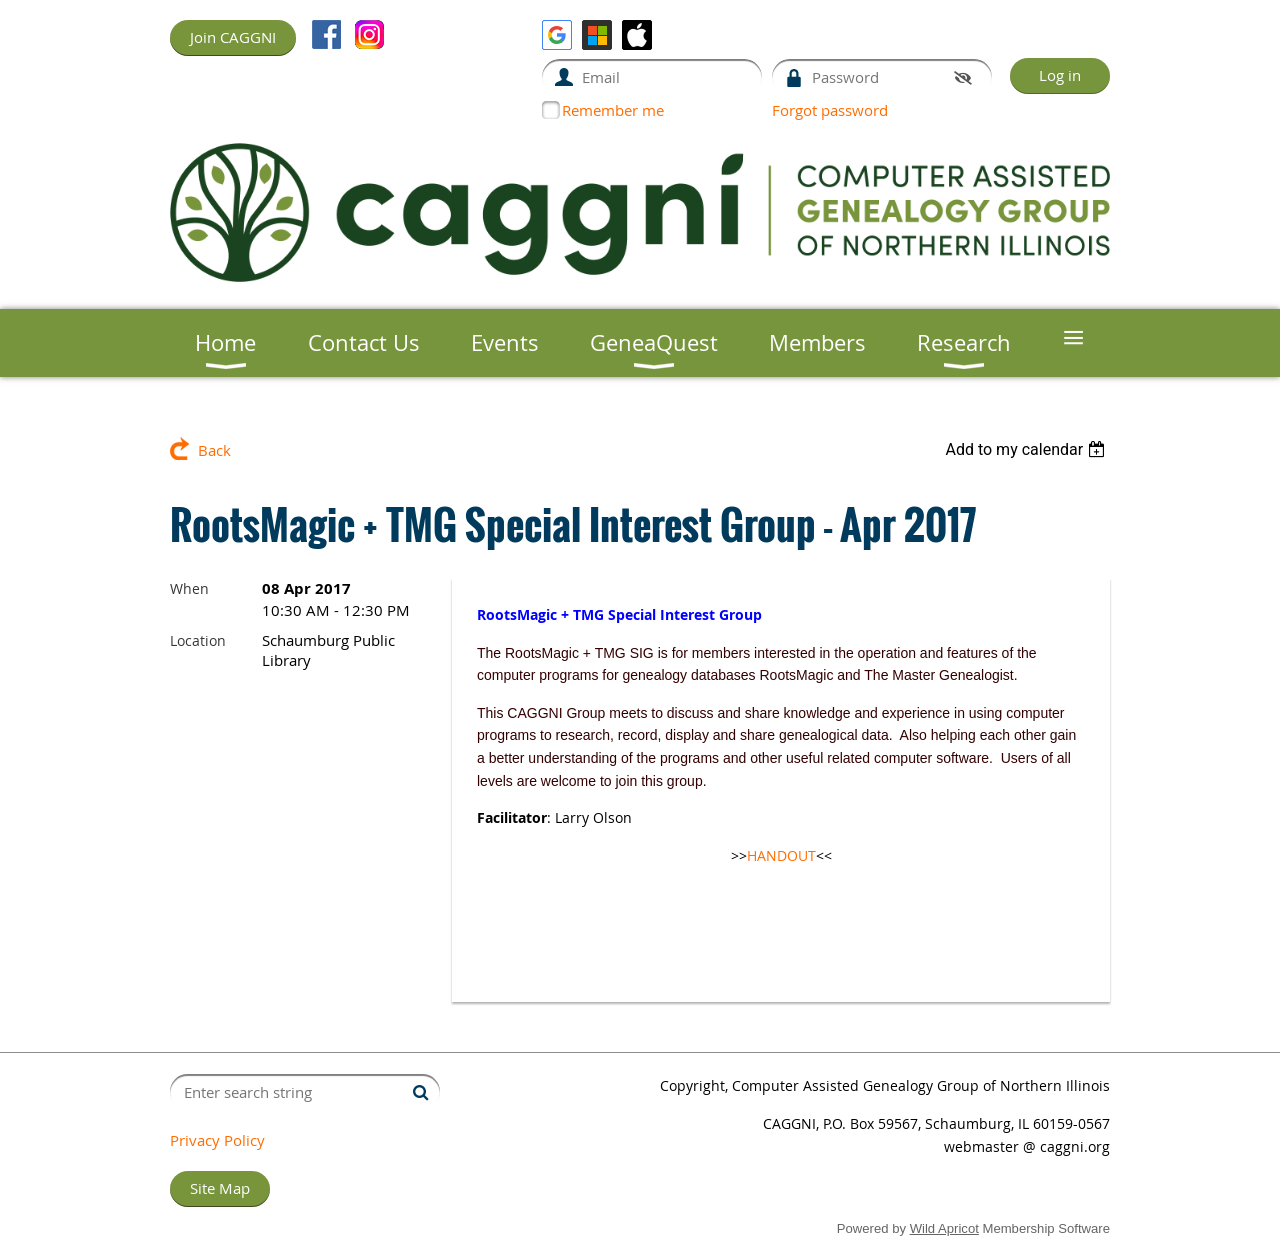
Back (214, 450)
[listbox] (1027, 449)
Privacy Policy (217, 1140)
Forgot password (830, 110)
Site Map (220, 1188)
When (189, 588)
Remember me (613, 110)
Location (198, 640)
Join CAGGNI (233, 37)
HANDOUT (781, 855)
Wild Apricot (944, 1228)
